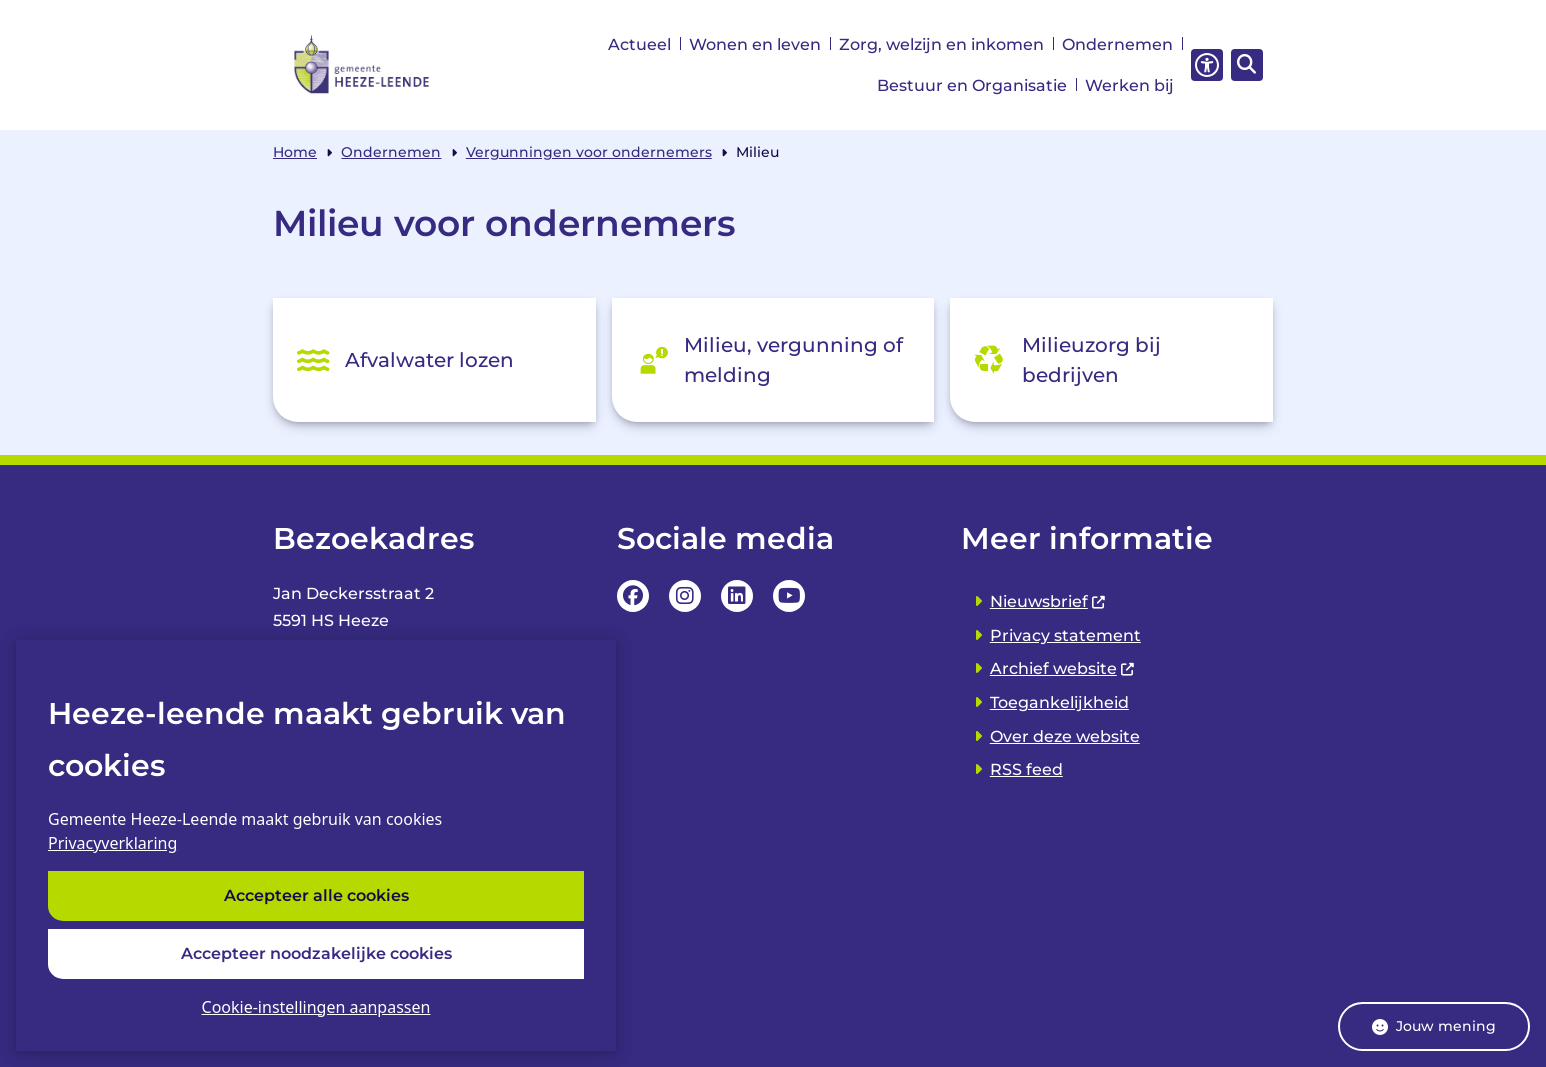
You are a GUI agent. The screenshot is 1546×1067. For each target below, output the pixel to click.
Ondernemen (391, 152)
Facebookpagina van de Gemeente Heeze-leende (633, 596)
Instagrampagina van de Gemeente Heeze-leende (685, 596)
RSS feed (1026, 769)
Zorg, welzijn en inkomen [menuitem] (941, 44)
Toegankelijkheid (1059, 702)
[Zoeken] (1244, 64)
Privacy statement (1065, 635)
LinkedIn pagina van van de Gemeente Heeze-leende (737, 596)
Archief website (1063, 668)
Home (295, 152)
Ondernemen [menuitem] (1117, 44)
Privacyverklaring (112, 844)
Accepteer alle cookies (316, 896)
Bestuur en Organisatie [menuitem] (972, 85)
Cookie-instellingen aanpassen (316, 1007)
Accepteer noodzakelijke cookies (316, 953)
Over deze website (1065, 736)
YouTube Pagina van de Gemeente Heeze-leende (789, 596)
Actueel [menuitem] (639, 44)
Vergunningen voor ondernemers (589, 152)
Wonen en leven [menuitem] (755, 44)
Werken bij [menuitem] (1129, 85)
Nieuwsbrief (1048, 601)
